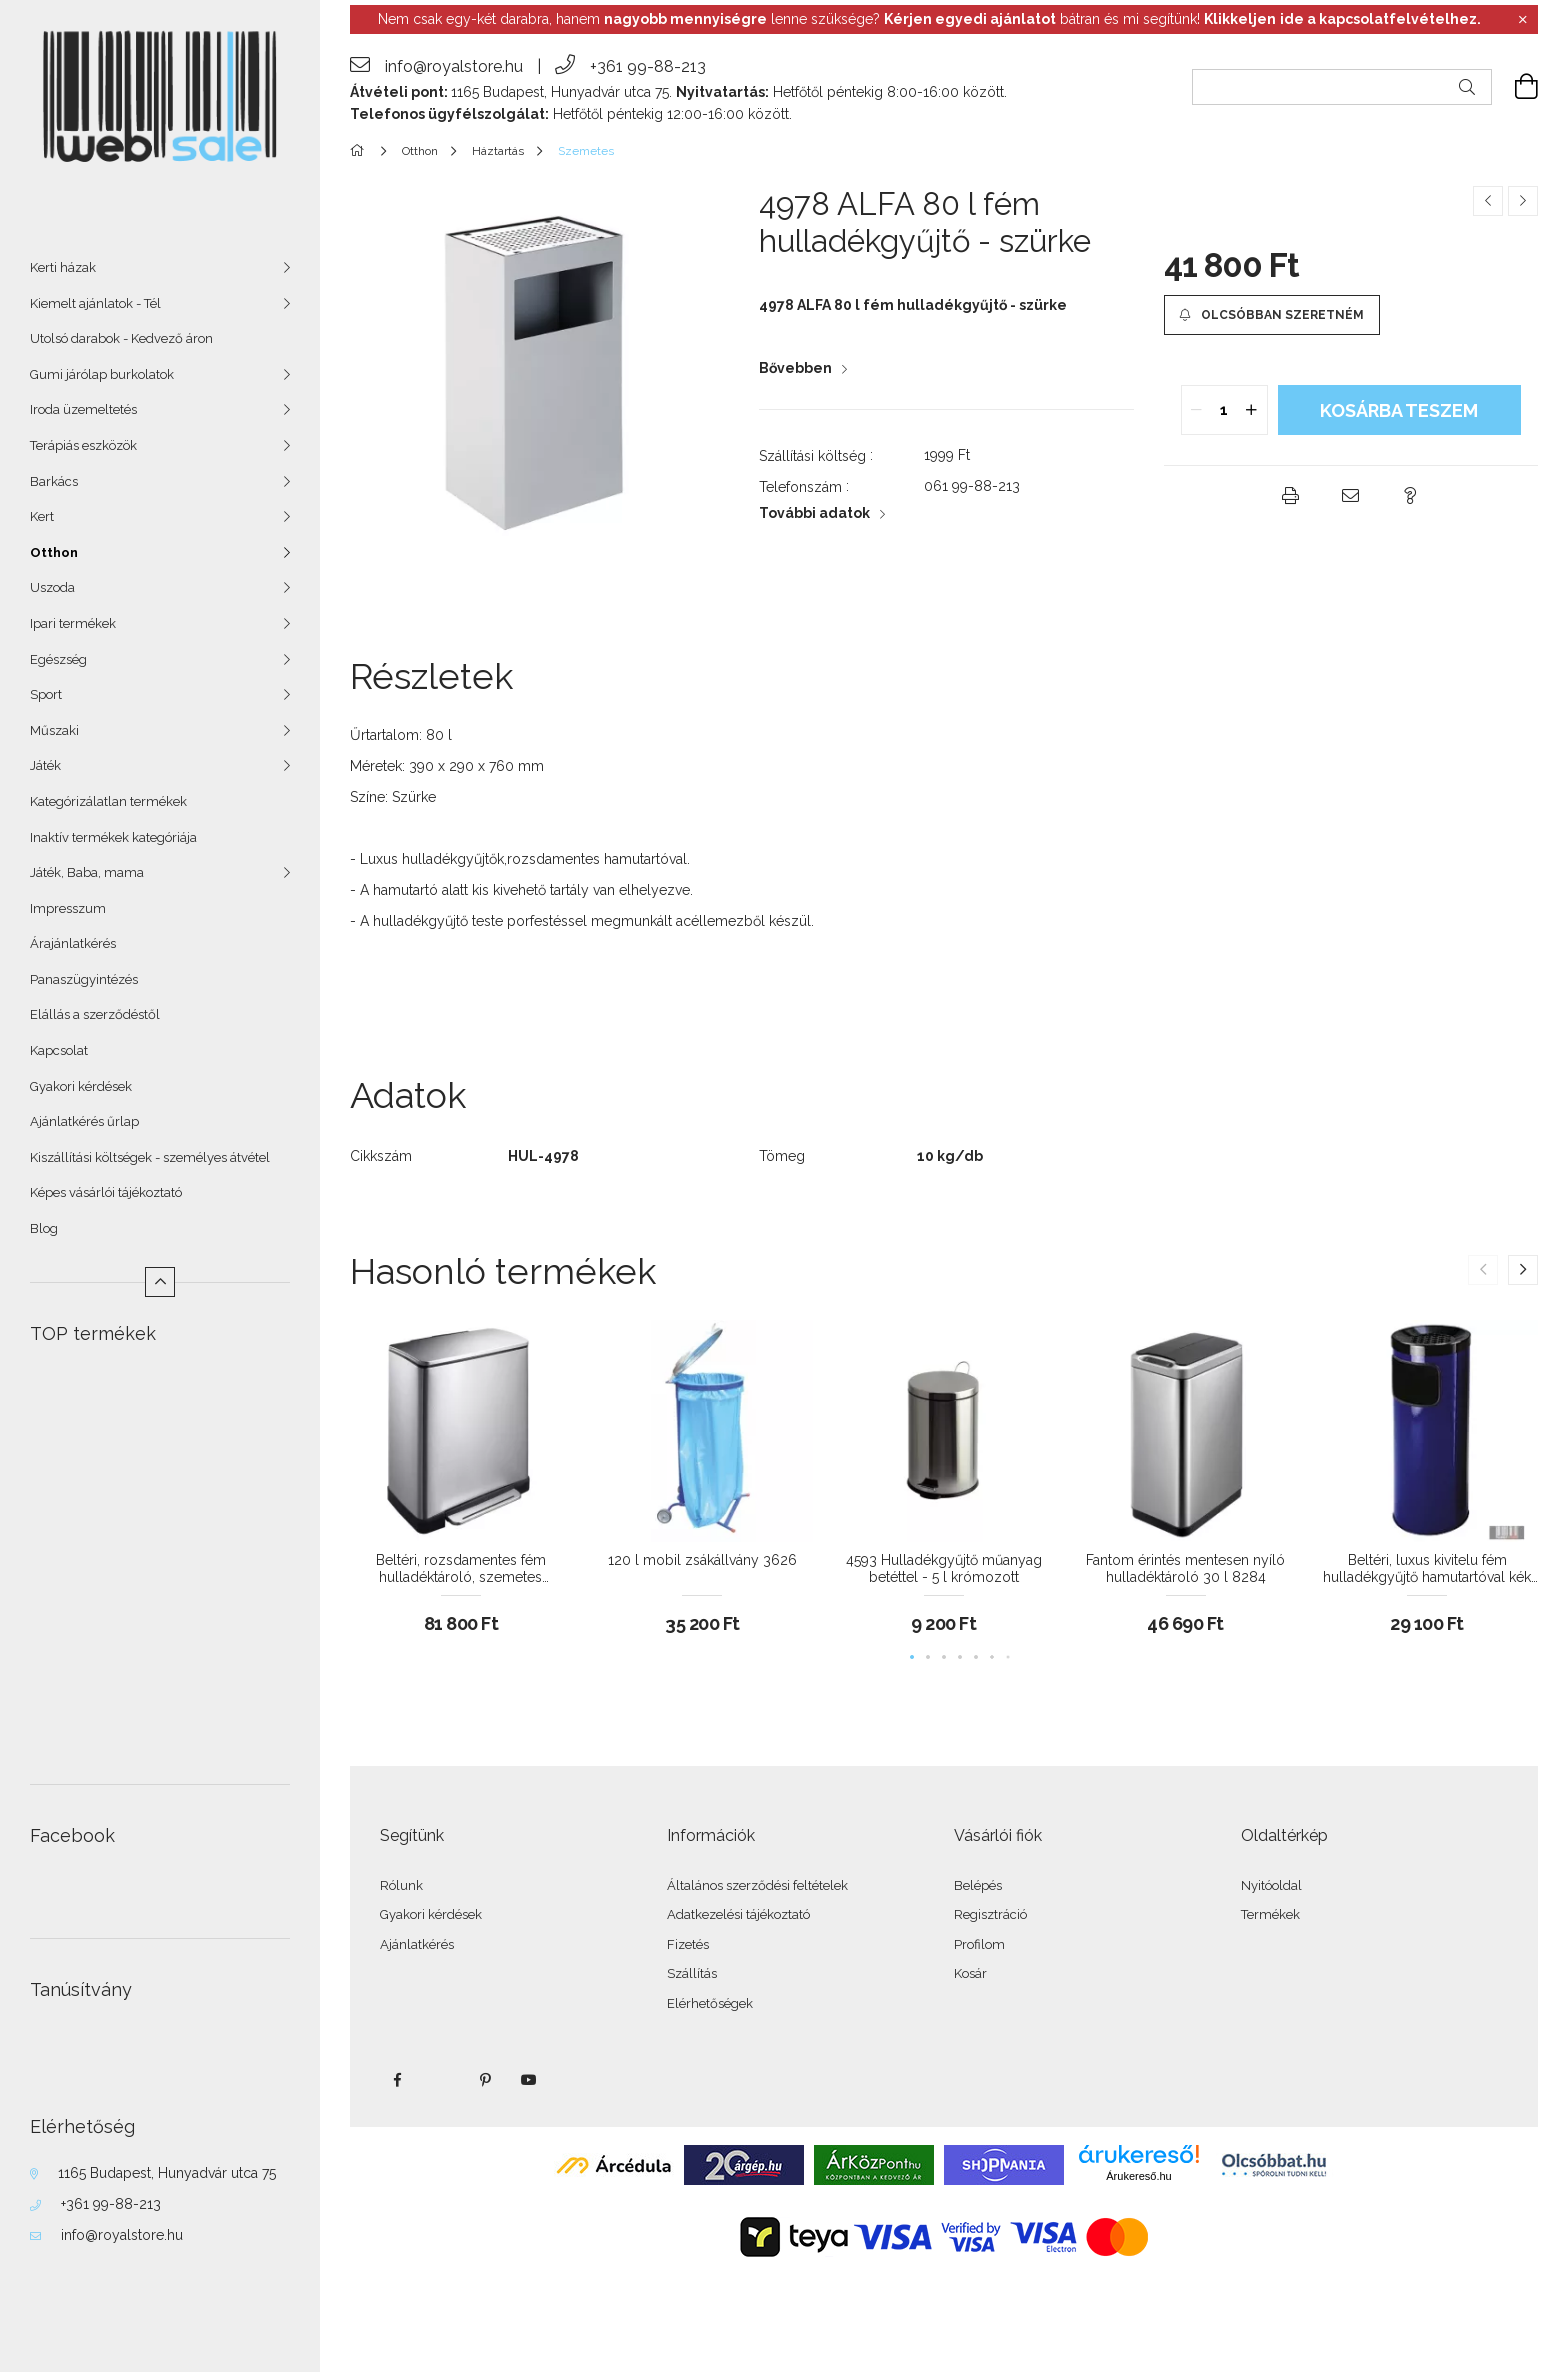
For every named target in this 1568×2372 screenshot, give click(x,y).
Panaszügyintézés (84, 979)
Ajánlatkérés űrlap (84, 1121)
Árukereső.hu (1138, 2176)
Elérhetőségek (710, 2003)
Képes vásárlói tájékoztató (106, 1192)
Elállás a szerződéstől (95, 1014)
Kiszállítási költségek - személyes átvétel (150, 1157)
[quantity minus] (1197, 410)
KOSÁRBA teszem (1399, 410)
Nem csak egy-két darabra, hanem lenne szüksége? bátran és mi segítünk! (929, 19)
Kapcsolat (59, 1050)
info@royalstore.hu (122, 2235)
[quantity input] (1224, 410)
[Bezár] (1523, 20)
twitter (441, 2080)
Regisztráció (990, 1914)
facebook (397, 2080)
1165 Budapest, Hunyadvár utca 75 (167, 2173)
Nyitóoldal (1271, 1885)
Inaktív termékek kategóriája (113, 837)
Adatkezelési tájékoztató (738, 1914)
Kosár (970, 1973)
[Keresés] (1467, 87)
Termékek (1270, 1914)
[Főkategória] (360, 151)
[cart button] (1515, 87)
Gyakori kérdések (81, 1086)
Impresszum (68, 908)
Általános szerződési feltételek (757, 1885)
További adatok (814, 513)
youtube (529, 2080)
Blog (44, 1228)
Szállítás (692, 1973)
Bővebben (795, 368)
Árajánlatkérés (73, 943)
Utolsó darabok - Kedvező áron (121, 338)
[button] (1272, 315)
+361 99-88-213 (111, 2204)
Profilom (979, 1944)
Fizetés (688, 1944)
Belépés (978, 1885)
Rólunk (401, 1885)
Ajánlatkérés (417, 1944)
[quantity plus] (1252, 410)
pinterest (485, 2080)
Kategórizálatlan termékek (108, 801)
